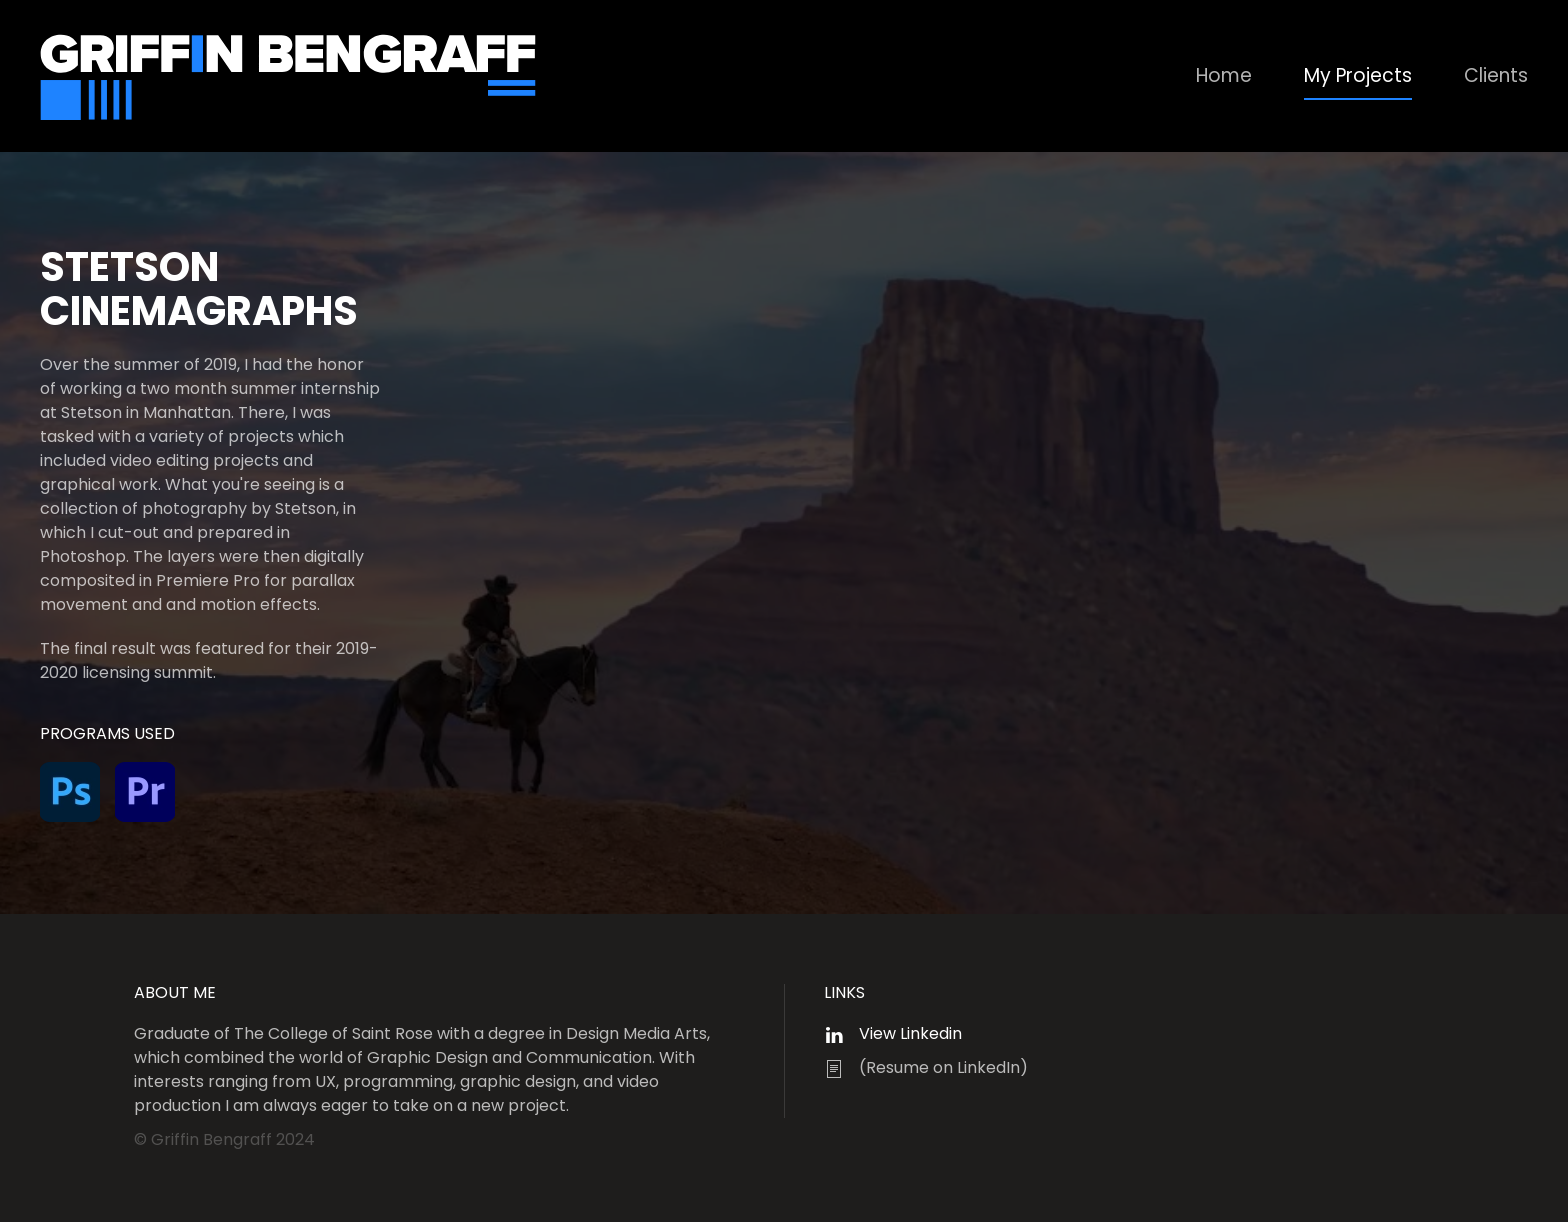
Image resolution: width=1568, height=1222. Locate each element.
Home (1224, 75)
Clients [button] (1496, 75)
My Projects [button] (1358, 75)
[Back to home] (290, 76)
